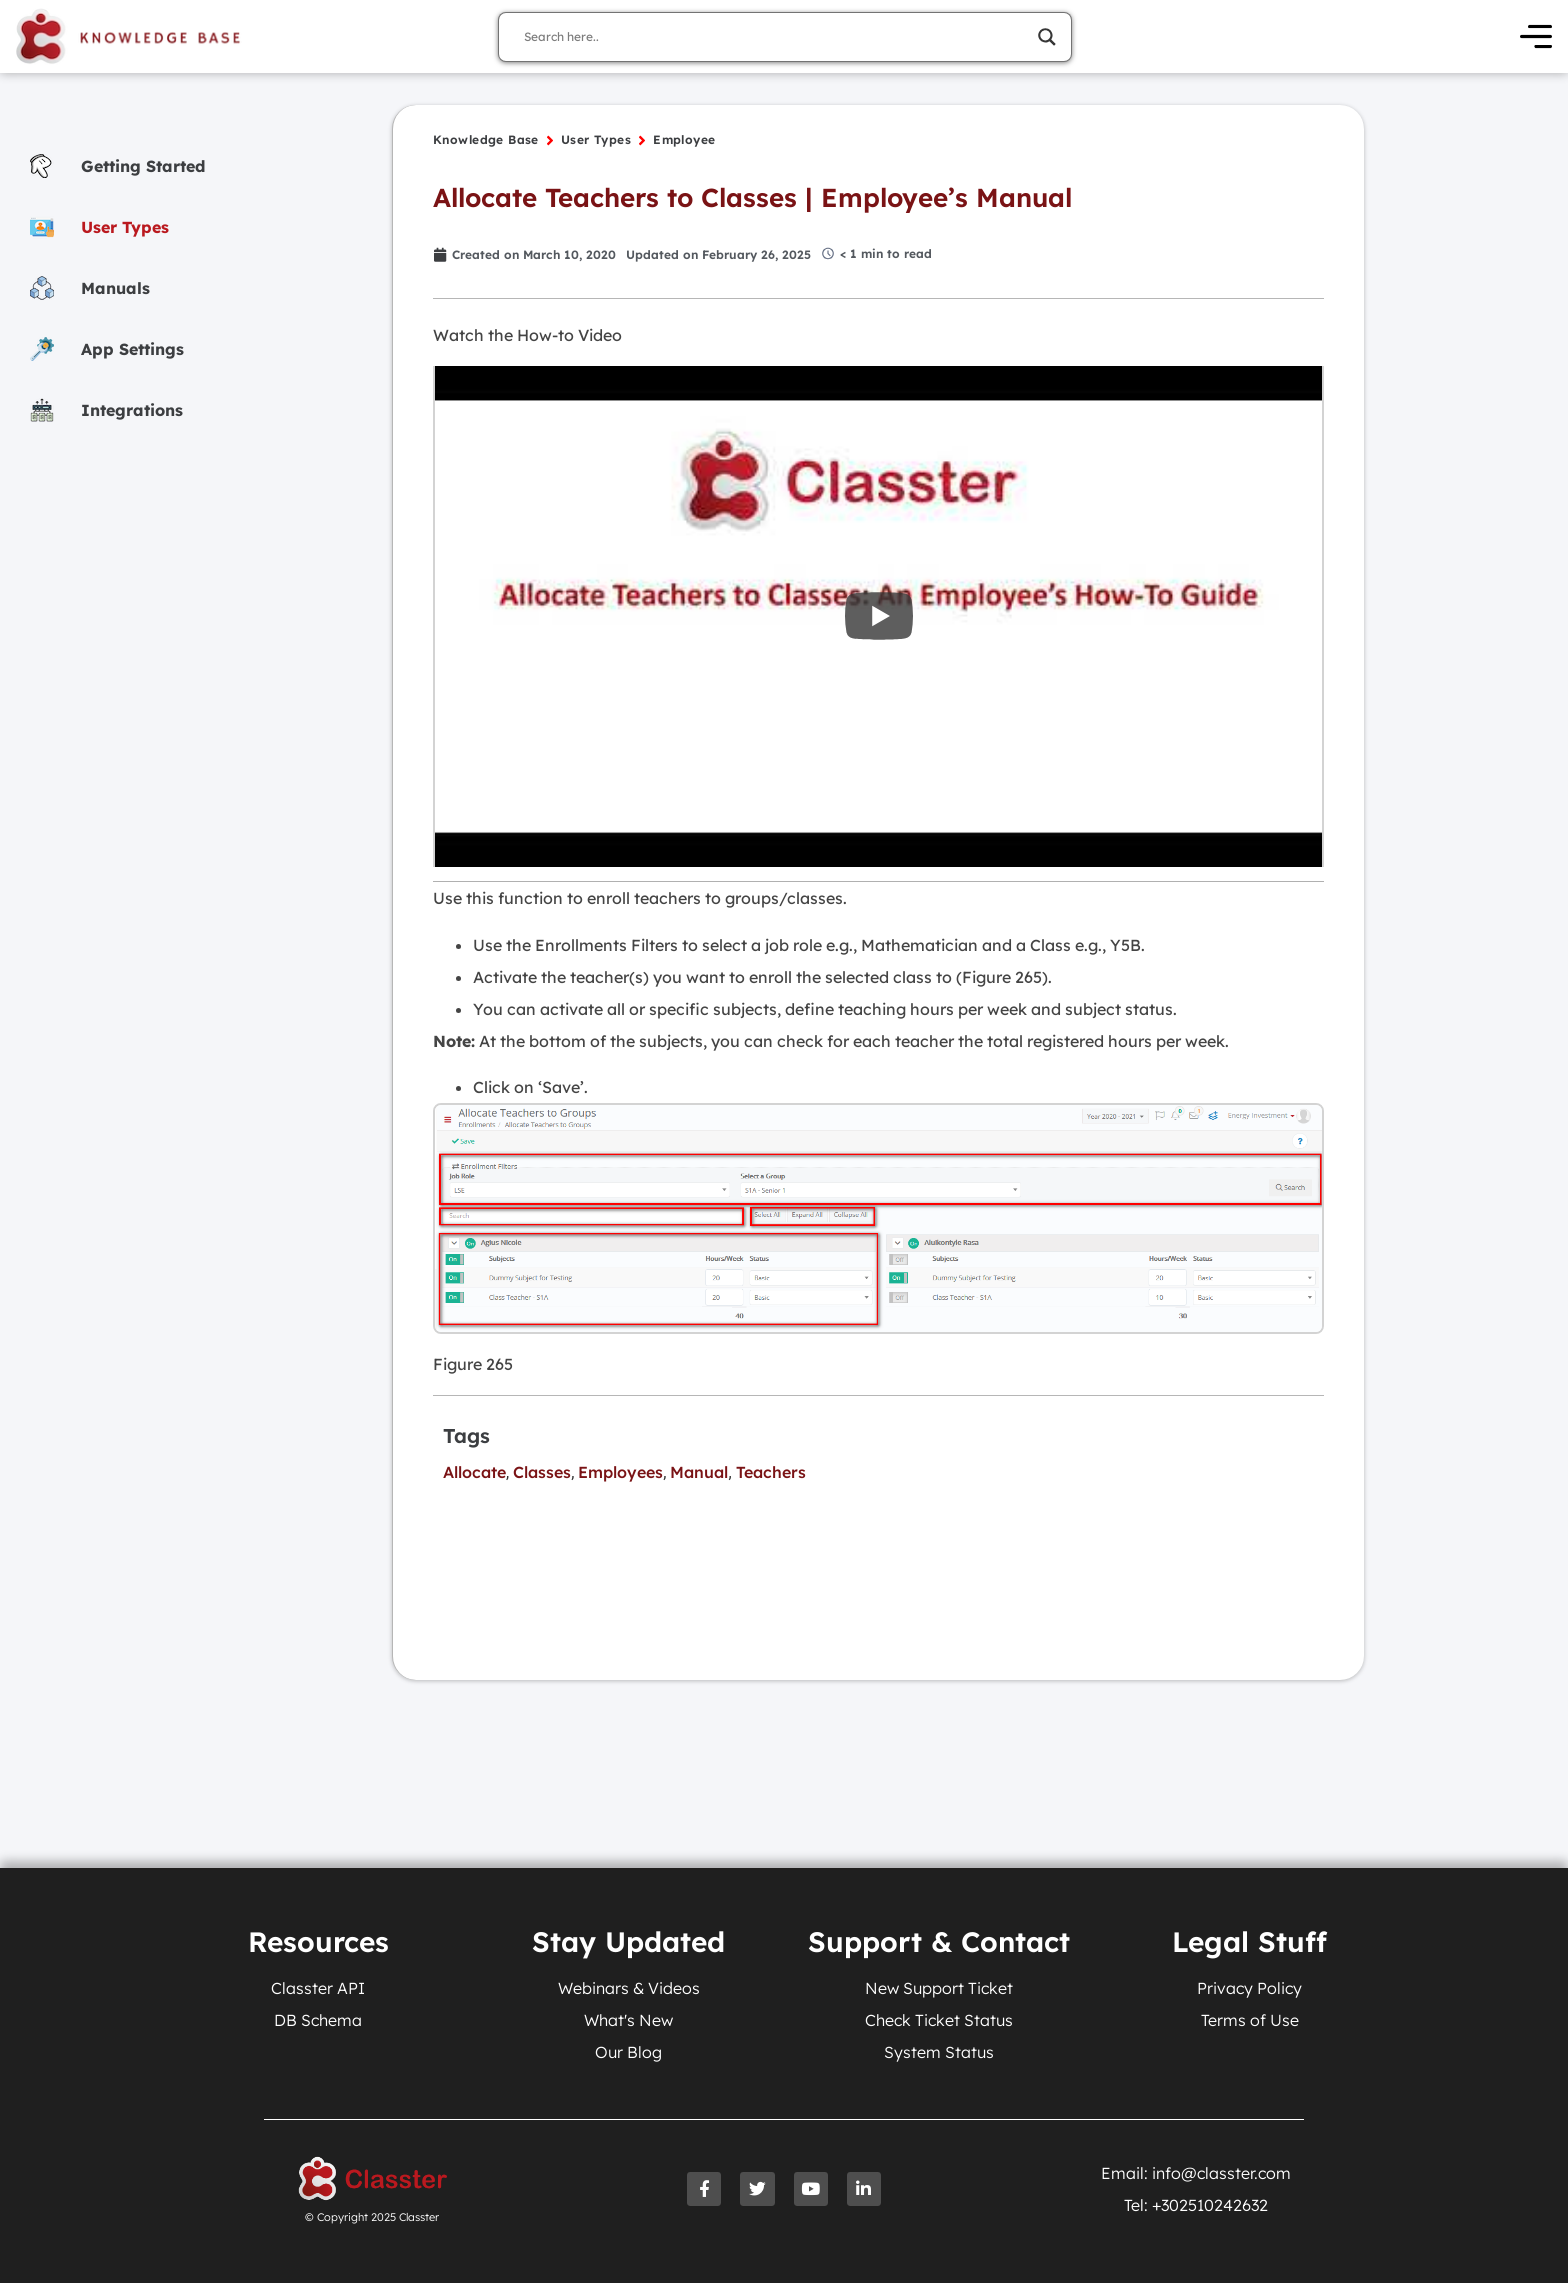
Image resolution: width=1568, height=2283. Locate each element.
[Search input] (776, 37)
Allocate (474, 1472)
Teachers (771, 1472)
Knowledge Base (486, 140)
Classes (542, 1472)
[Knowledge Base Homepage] (130, 37)
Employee (684, 140)
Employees (620, 1472)
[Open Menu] (1536, 37)
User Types (596, 140)
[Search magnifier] (1047, 37)
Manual (699, 1472)
